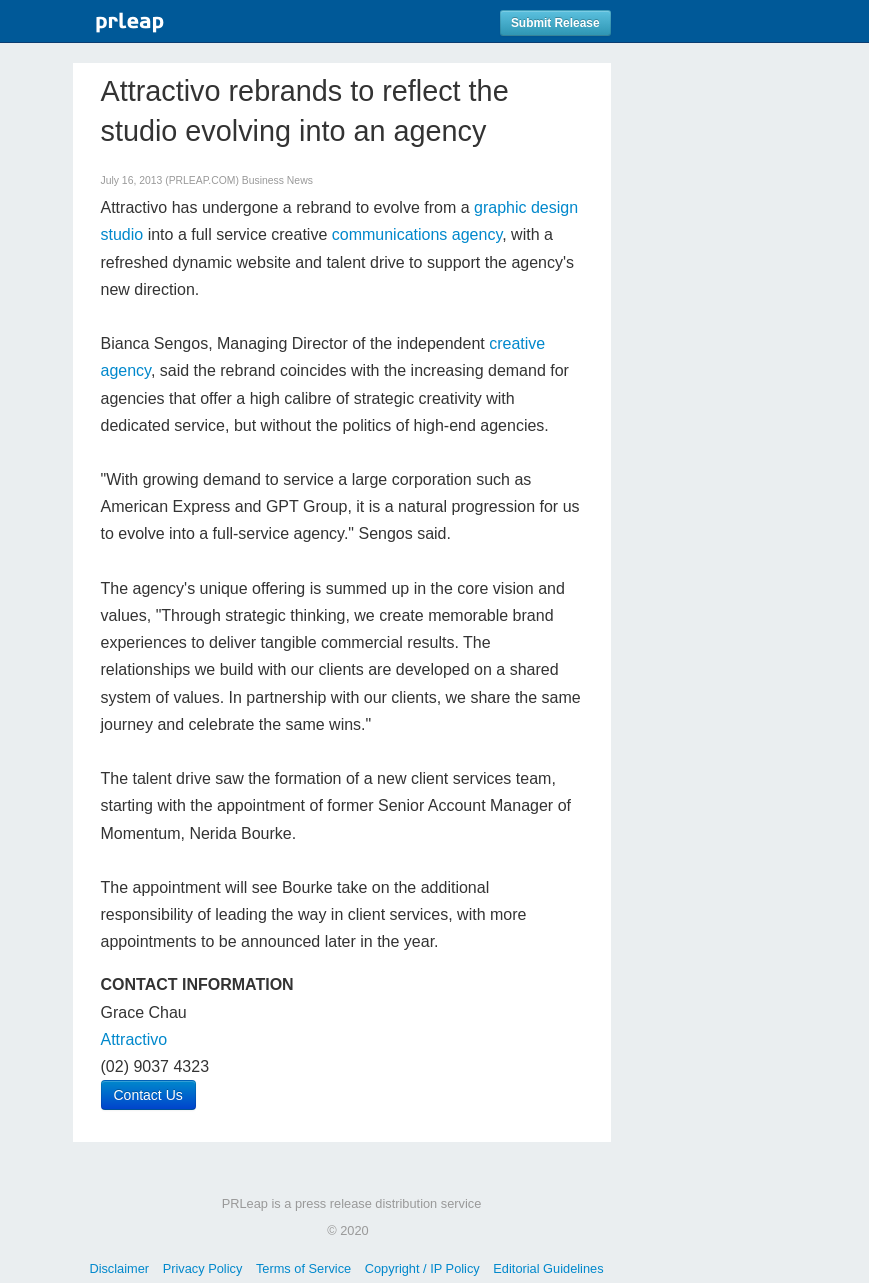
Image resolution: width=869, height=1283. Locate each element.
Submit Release (555, 23)
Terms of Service (303, 1268)
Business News (277, 180)
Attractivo (134, 1039)
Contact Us (148, 1095)
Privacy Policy (203, 1268)
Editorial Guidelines (548, 1268)
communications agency (417, 234)
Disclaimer (119, 1268)
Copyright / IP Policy (422, 1268)
